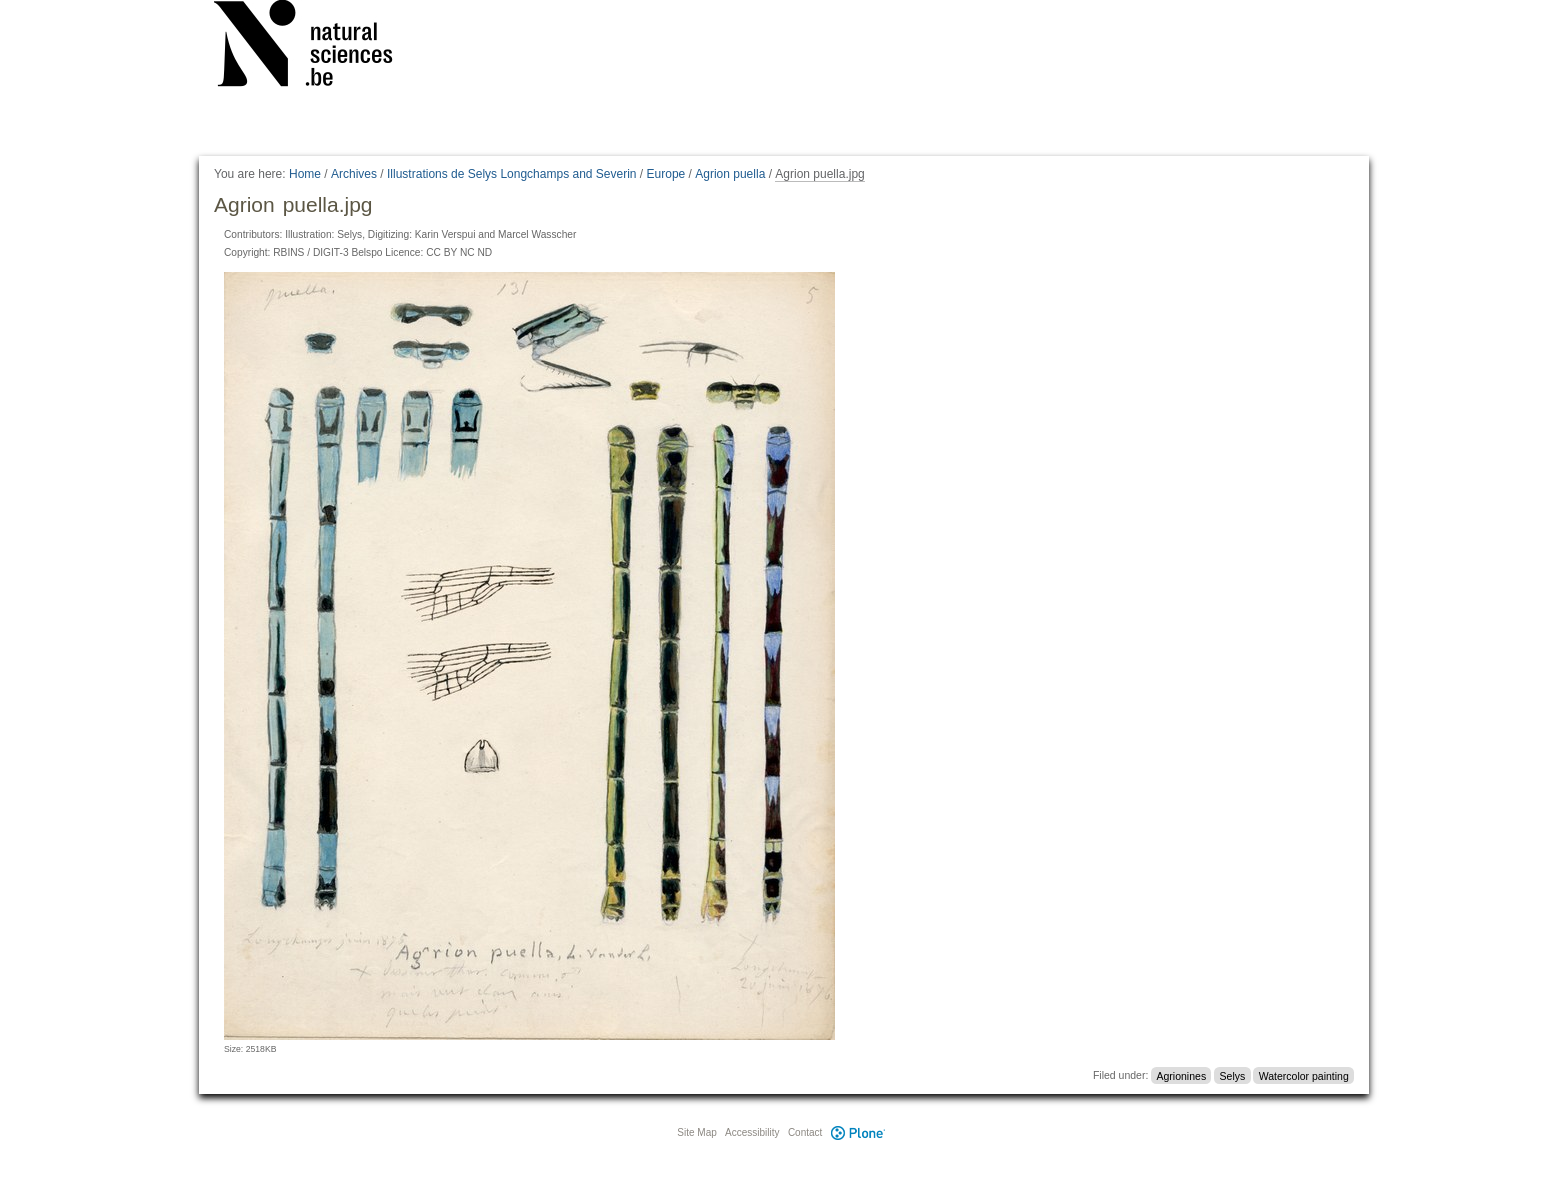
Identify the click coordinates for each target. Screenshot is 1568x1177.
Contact (805, 1132)
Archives (354, 174)
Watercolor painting (1304, 1075)
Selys (1233, 1075)
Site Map (696, 1132)
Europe (666, 174)
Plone (858, 1132)
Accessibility (752, 1132)
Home (305, 174)
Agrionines (1182, 1075)
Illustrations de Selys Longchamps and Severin (511, 174)
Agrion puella (730, 174)
